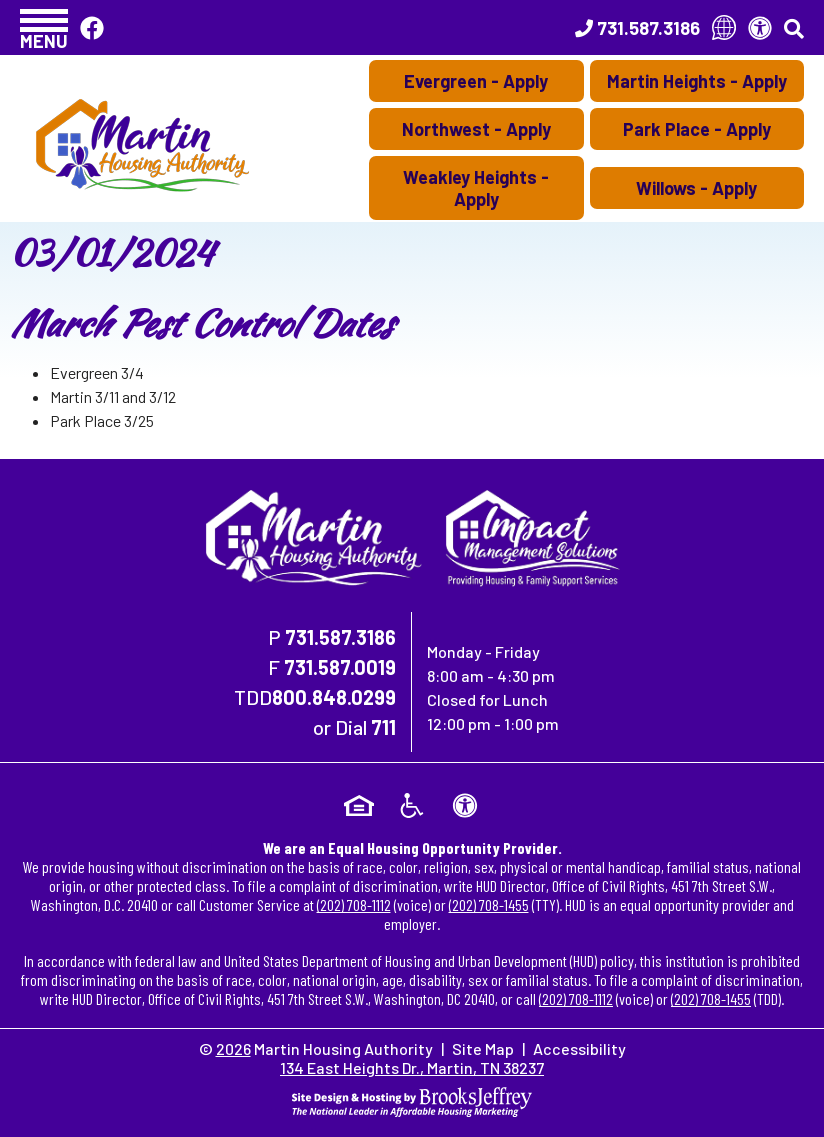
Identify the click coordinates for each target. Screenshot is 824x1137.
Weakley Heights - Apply (476, 188)
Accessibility (579, 1048)
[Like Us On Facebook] (92, 27)
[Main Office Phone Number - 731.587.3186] (637, 28)
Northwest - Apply (476, 129)
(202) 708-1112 (354, 904)
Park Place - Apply (697, 129)
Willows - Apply (696, 188)
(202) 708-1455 (489, 904)
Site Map (483, 1048)
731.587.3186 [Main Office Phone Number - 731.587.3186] (340, 637)
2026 (233, 1048)
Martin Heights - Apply (697, 81)
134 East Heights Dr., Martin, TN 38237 (412, 1067)
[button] (44, 27)
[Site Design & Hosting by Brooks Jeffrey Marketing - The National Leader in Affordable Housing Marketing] (412, 1099)
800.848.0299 (334, 697)
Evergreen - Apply (476, 81)
